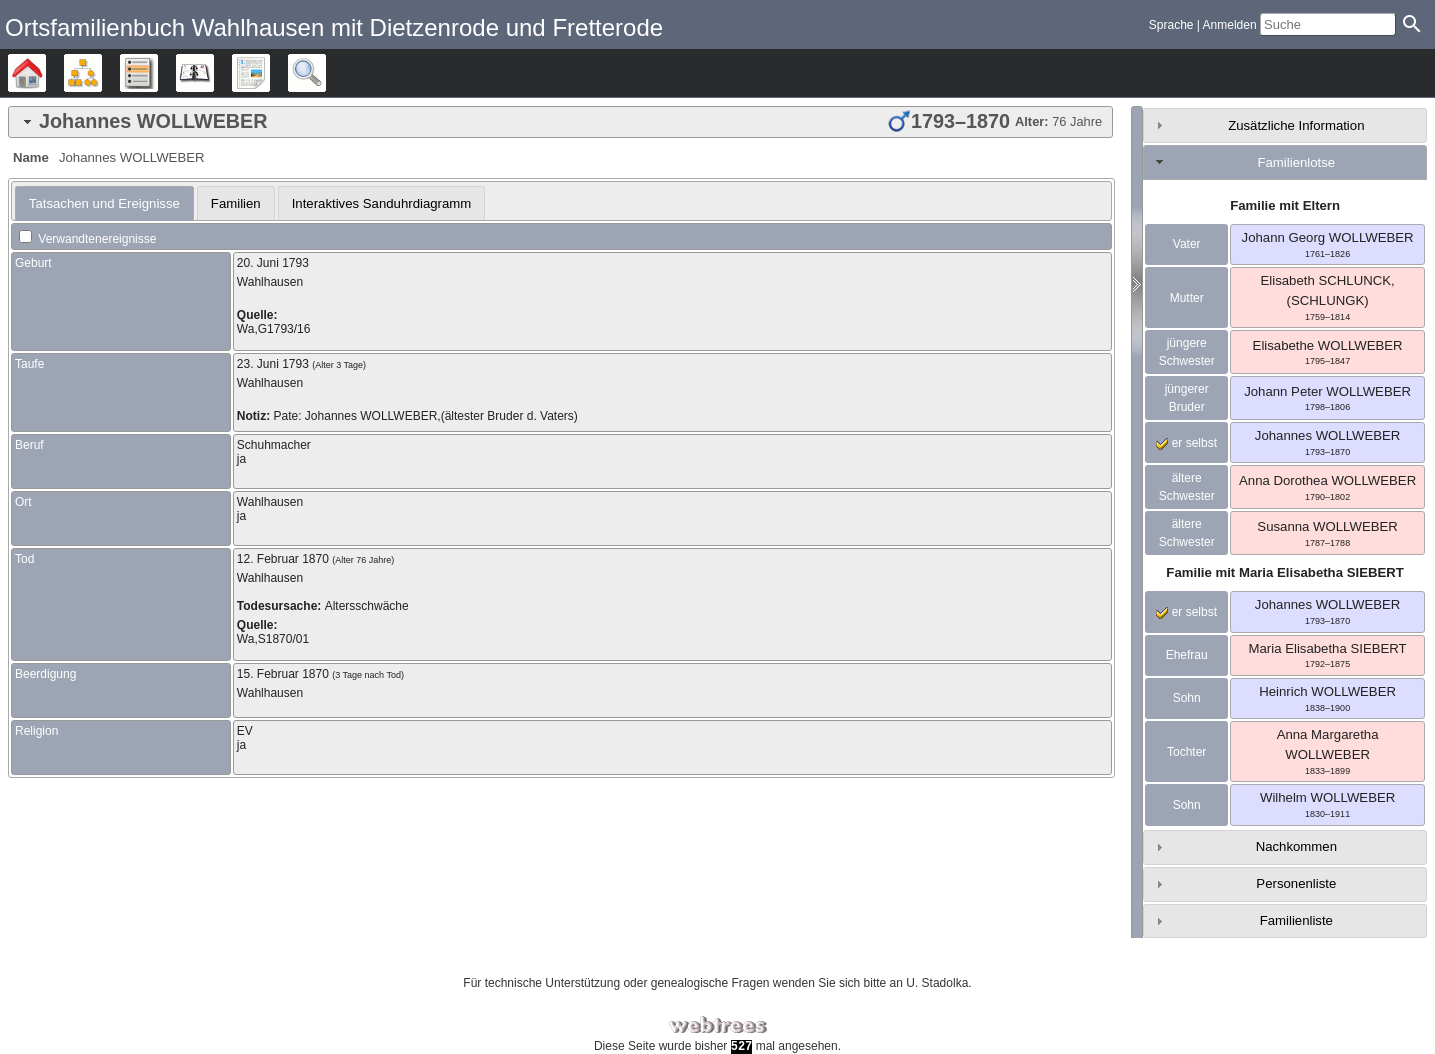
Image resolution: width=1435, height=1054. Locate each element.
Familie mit (1284, 572)
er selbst (1186, 443)
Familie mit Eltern (1285, 205)
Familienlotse (1296, 162)
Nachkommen (1296, 846)
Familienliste (1296, 920)
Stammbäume (45, 73)
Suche (325, 73)
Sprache (1171, 25)
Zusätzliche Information (1296, 125)
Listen (157, 73)
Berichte (269, 73)
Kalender (213, 73)
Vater (1187, 244)
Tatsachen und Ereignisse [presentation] (104, 203)
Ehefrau (1187, 655)
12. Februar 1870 (283, 559)
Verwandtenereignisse (87, 239)
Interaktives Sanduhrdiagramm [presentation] (382, 203)
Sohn (1187, 698)
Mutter (1187, 298)
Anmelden (1230, 25)
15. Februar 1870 (283, 674)
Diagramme (101, 73)
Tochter (1186, 752)
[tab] (560, 122)
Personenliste (1296, 883)
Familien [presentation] (236, 203)
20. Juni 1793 (273, 263)
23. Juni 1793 (273, 364)
